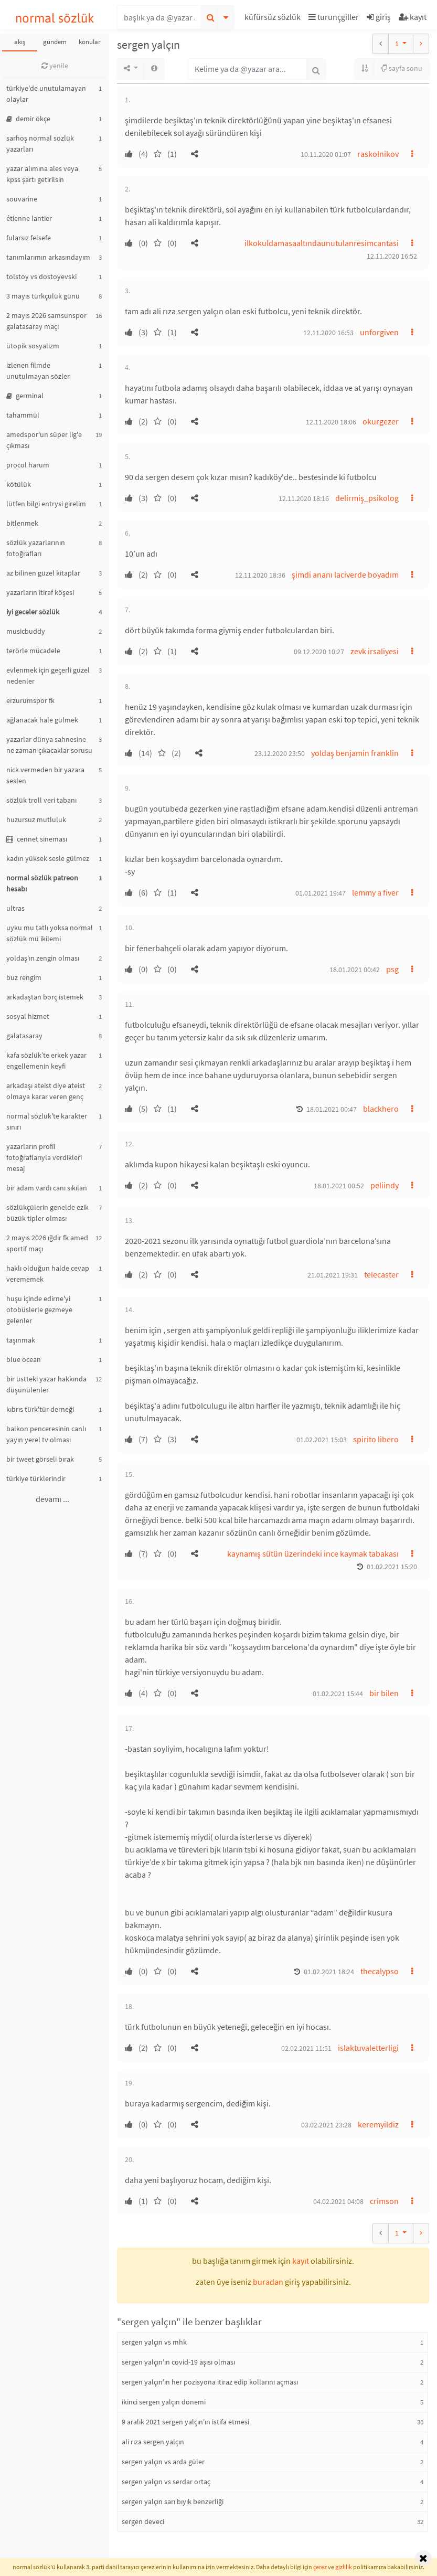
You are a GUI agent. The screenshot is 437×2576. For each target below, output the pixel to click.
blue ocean (23, 1359)
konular (90, 41)
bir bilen (384, 1693)
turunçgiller (333, 17)
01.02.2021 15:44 (338, 1693)
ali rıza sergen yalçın (153, 2441)
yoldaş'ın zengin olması (42, 958)
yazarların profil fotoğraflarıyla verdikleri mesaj (44, 1157)
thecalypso (379, 1971)
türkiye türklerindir (36, 1478)
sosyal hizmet (27, 1016)
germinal (25, 395)
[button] (273, 18)
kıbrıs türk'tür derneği (40, 1409)
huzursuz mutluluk (36, 819)
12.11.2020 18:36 (260, 575)
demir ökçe (28, 118)
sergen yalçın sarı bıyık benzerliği (172, 2501)
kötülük (18, 484)
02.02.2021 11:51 (306, 2048)
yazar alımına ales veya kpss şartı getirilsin (42, 174)
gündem (55, 41)
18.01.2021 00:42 (354, 969)
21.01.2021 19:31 (332, 1275)
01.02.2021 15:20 (392, 1566)
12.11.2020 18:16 (304, 498)
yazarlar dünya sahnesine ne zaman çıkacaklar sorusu (49, 745)
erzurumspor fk (30, 700)
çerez (320, 2567)
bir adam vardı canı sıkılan (46, 1188)
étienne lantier (29, 218)
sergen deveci (143, 2521)
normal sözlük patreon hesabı (42, 883)
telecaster (381, 1274)
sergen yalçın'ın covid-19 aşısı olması (178, 2362)
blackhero (381, 1108)
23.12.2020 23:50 (279, 753)
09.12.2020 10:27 (319, 651)
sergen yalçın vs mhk (154, 2342)
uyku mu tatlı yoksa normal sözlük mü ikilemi (49, 933)
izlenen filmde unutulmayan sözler (38, 370)
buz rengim (23, 977)
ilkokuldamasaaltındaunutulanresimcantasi (321, 243)
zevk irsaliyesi (374, 651)
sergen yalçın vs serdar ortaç (166, 2481)
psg (392, 969)
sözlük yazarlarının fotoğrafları (35, 548)
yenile (54, 65)
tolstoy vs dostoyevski (41, 276)
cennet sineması (36, 839)
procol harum (27, 465)
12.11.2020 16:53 (328, 332)
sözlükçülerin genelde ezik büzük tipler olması (47, 1212)
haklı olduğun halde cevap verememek (47, 1273)
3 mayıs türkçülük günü (43, 296)
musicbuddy (25, 631)
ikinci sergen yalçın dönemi (164, 2402)
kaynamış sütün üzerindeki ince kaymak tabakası (313, 1553)
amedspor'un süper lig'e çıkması (44, 440)
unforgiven (379, 332)
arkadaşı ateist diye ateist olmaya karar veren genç (45, 1091)
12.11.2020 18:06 (331, 422)
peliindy (384, 1185)
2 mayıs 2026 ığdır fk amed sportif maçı (47, 1243)
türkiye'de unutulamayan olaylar (46, 93)
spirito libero (376, 1439)
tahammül (22, 415)
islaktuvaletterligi (368, 2047)
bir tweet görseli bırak (40, 1459)
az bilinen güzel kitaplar (43, 573)
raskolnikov (378, 153)
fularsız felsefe (28, 237)
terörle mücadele (33, 650)
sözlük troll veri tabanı (41, 800)
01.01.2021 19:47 (320, 893)
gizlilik (343, 2567)
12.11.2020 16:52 (392, 256)
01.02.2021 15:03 (321, 1439)
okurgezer (381, 421)
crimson (384, 2201)
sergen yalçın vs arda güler (163, 2461)
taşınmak (20, 1340)
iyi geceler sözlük (32, 611)
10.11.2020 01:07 (326, 154)
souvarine (21, 199)
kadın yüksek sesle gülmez (47, 858)
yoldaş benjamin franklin (355, 753)
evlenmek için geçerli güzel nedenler (48, 675)
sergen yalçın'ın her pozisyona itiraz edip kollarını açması (210, 2382)
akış (19, 41)
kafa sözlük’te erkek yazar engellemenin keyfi (46, 1060)
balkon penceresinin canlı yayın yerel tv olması (46, 1434)
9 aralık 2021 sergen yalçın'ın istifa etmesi (185, 2421)
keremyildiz (378, 2124)
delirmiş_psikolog (367, 498)
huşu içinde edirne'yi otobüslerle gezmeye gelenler (39, 1309)
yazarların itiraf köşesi (40, 592)
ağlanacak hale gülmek (42, 720)
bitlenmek (22, 523)
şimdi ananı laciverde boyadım (345, 574)
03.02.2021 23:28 (326, 2125)
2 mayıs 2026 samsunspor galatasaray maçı (46, 321)
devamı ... (52, 1499)
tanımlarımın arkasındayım (48, 257)
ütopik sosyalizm (32, 345)
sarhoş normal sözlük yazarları (40, 143)
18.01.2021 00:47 (331, 1109)
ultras (15, 908)
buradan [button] (268, 2281)
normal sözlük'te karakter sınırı (46, 1121)
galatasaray (24, 1035)
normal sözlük (54, 18)
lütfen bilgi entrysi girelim (46, 503)
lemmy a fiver (375, 892)
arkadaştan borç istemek (44, 997)
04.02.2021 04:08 (338, 2201)
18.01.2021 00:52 (339, 1185)
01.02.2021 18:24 (329, 1971)
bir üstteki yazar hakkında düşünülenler (46, 1384)
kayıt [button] (300, 2260)
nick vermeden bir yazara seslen (45, 775)
